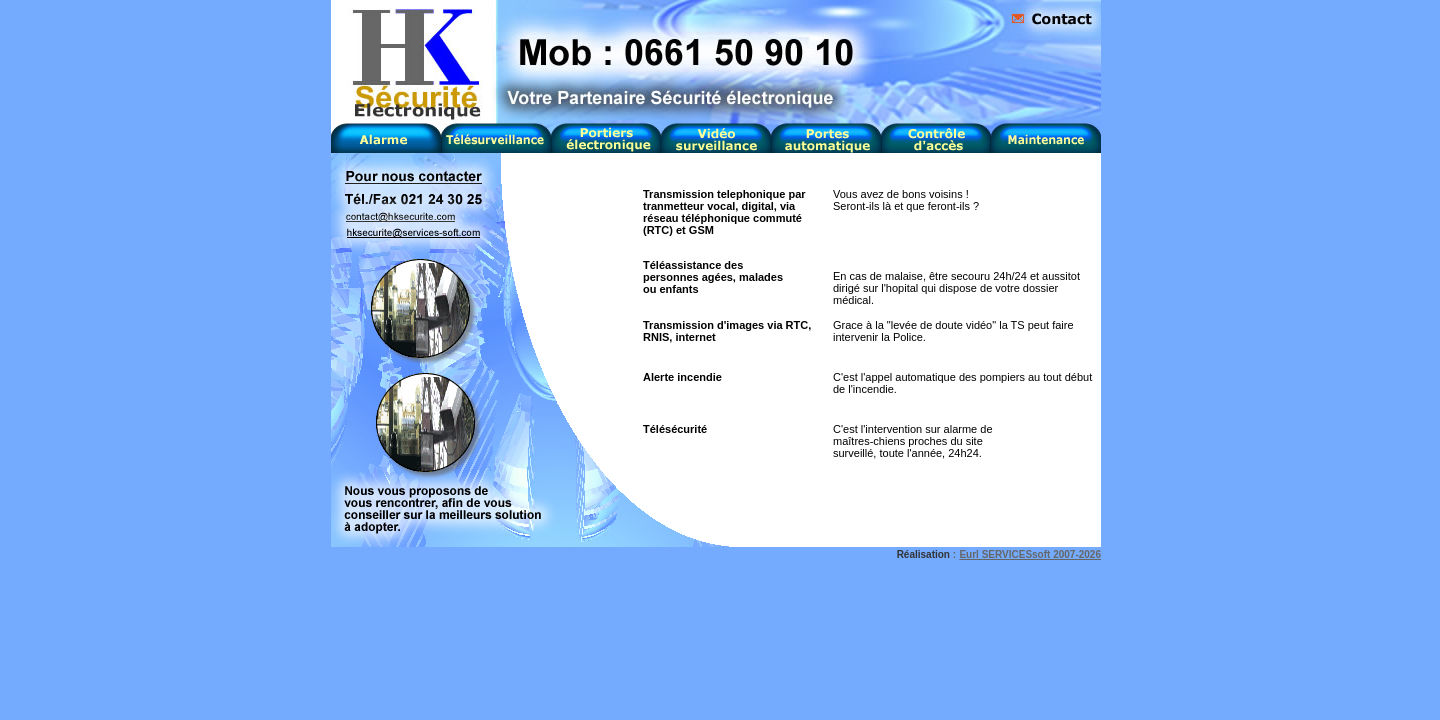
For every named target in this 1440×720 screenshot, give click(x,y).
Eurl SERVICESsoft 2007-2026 (1030, 554)
